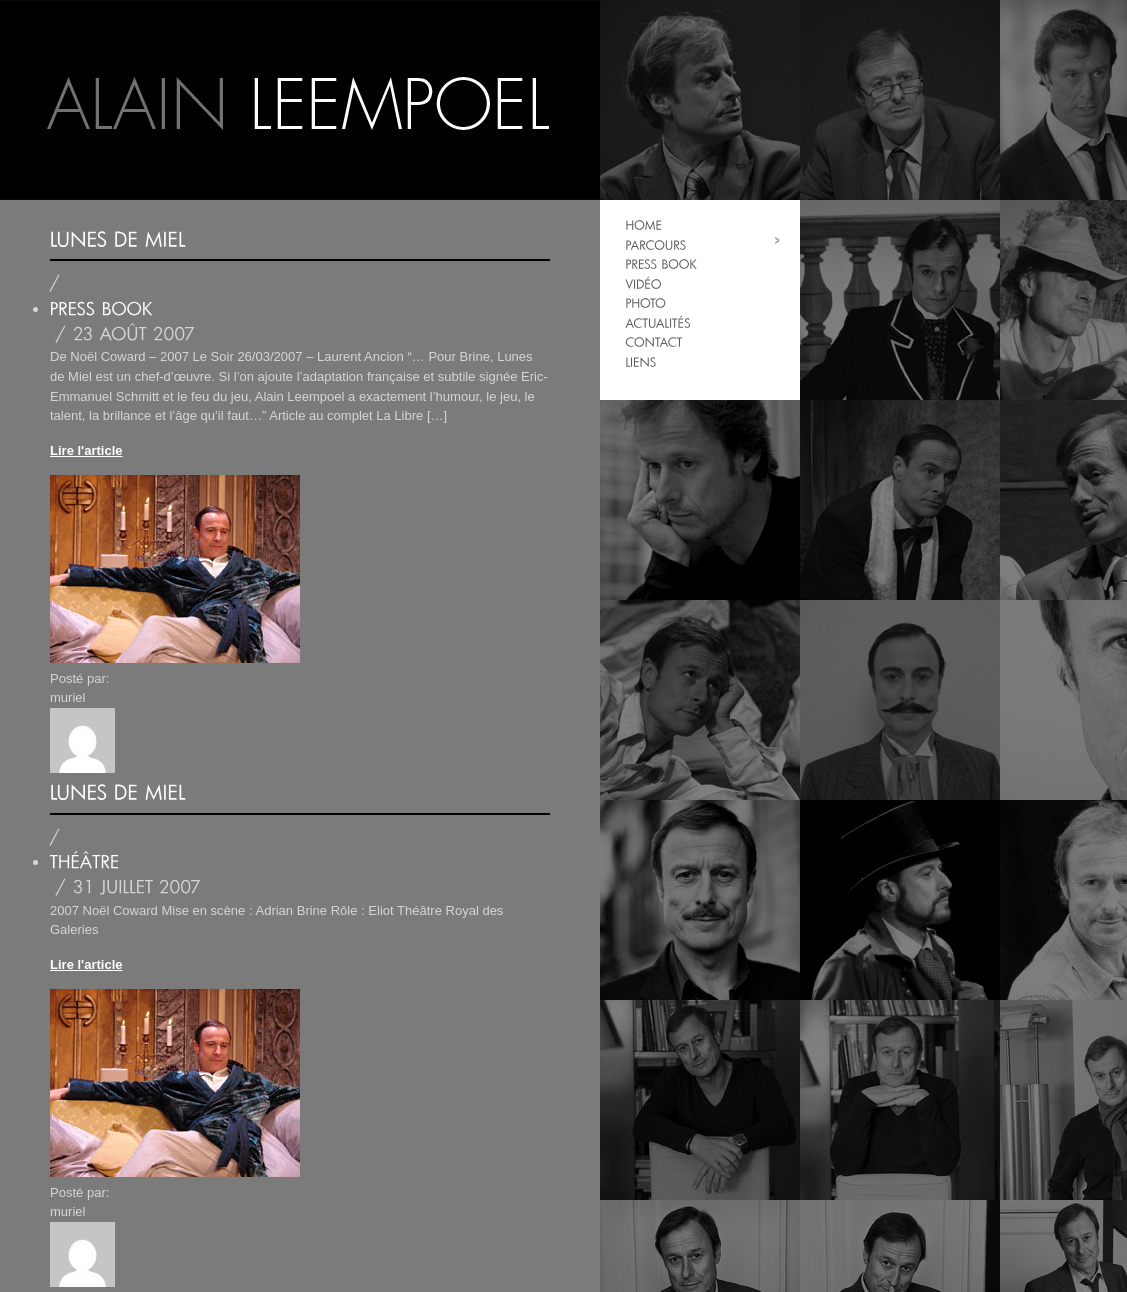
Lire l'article (86, 450)
